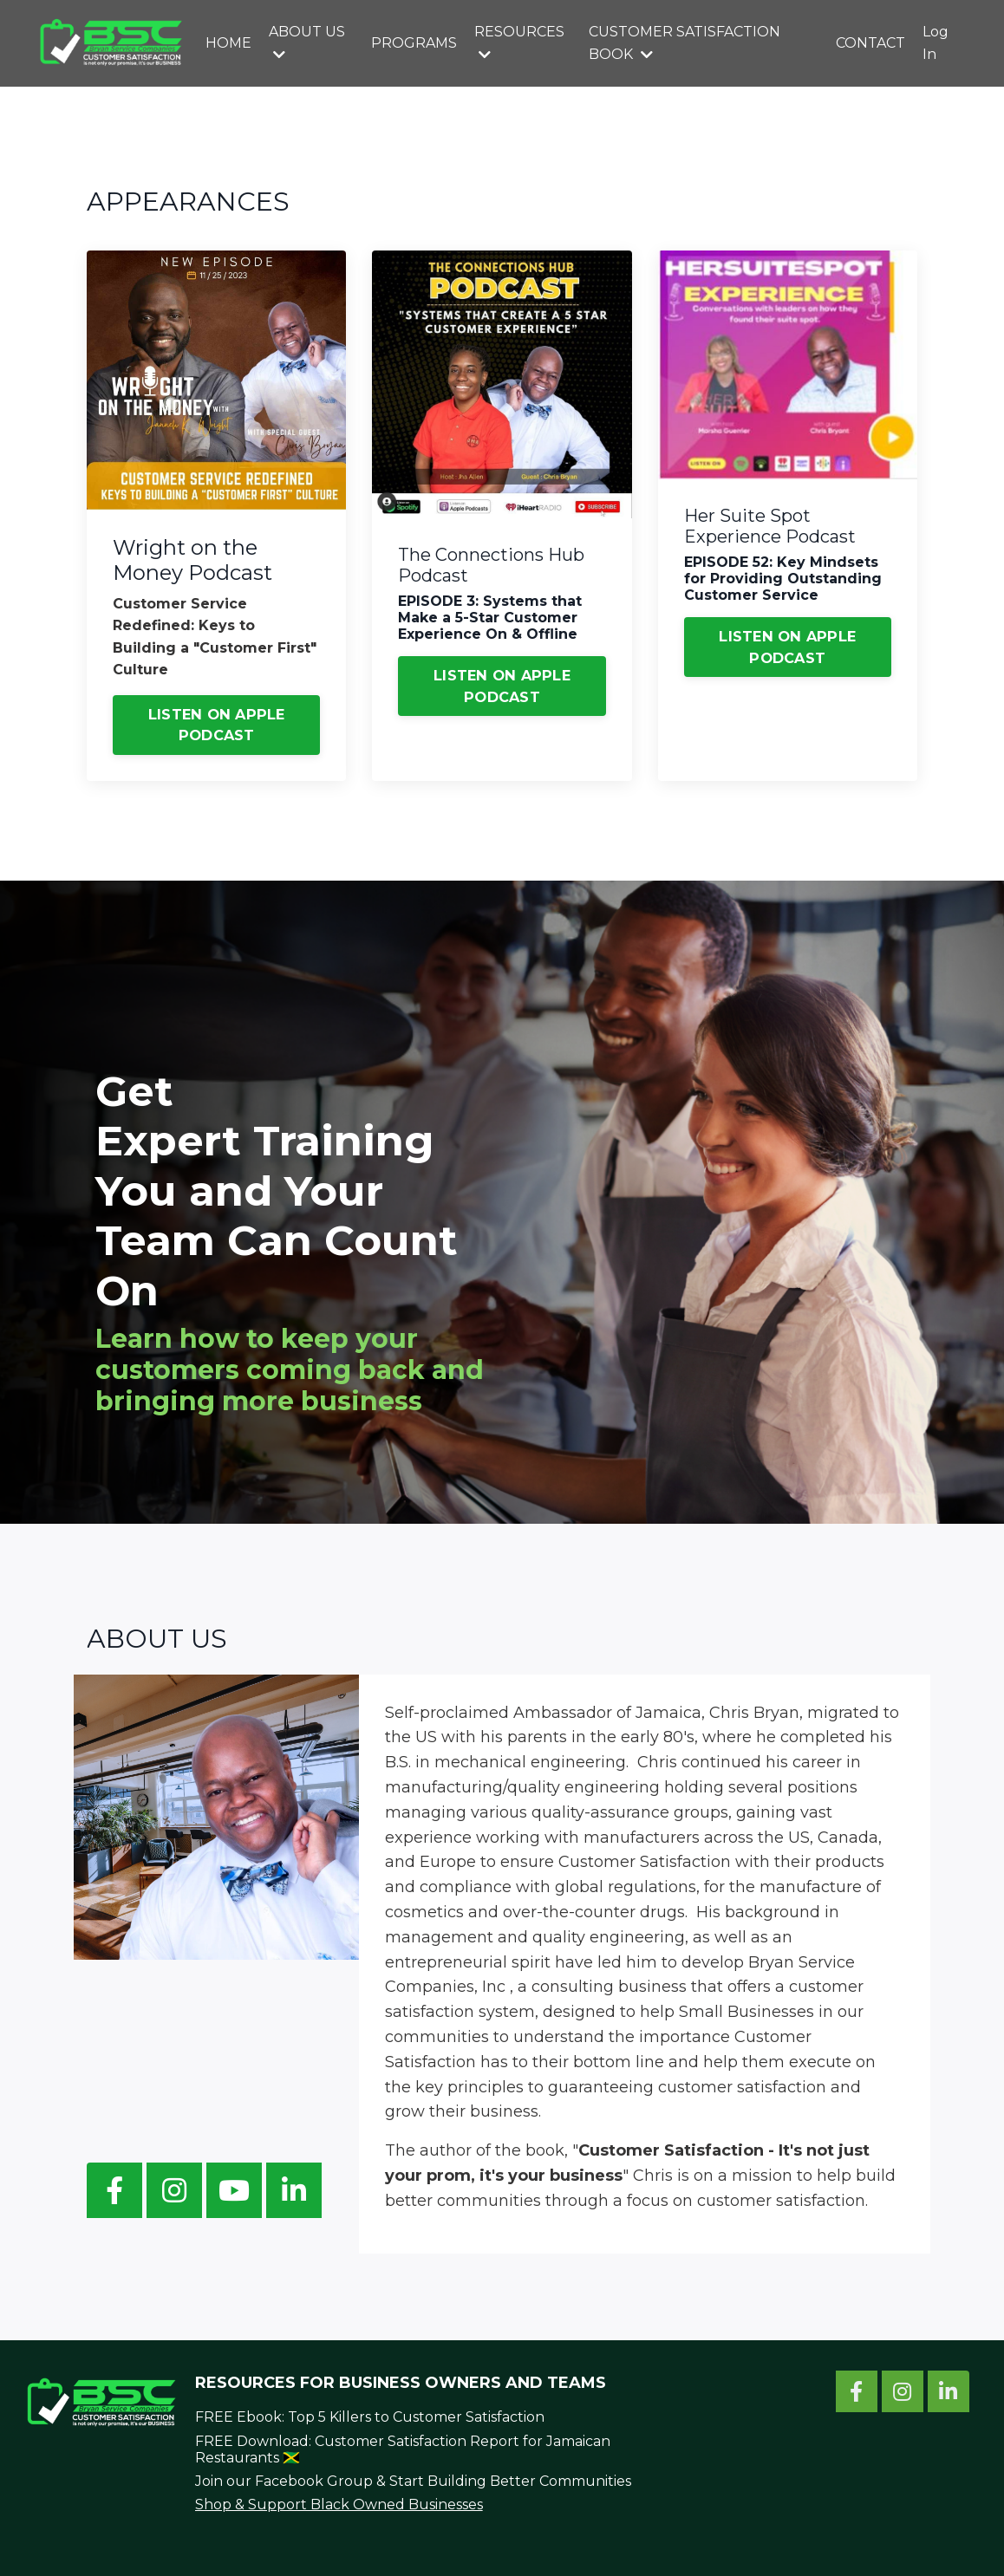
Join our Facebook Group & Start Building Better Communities (413, 2481)
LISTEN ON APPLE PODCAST (216, 725)
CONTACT (870, 43)
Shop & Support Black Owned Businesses (339, 2504)
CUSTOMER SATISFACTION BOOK (684, 42)
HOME (228, 43)
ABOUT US (307, 42)
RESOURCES (519, 42)
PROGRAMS (414, 43)
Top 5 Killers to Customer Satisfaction (416, 2417)
